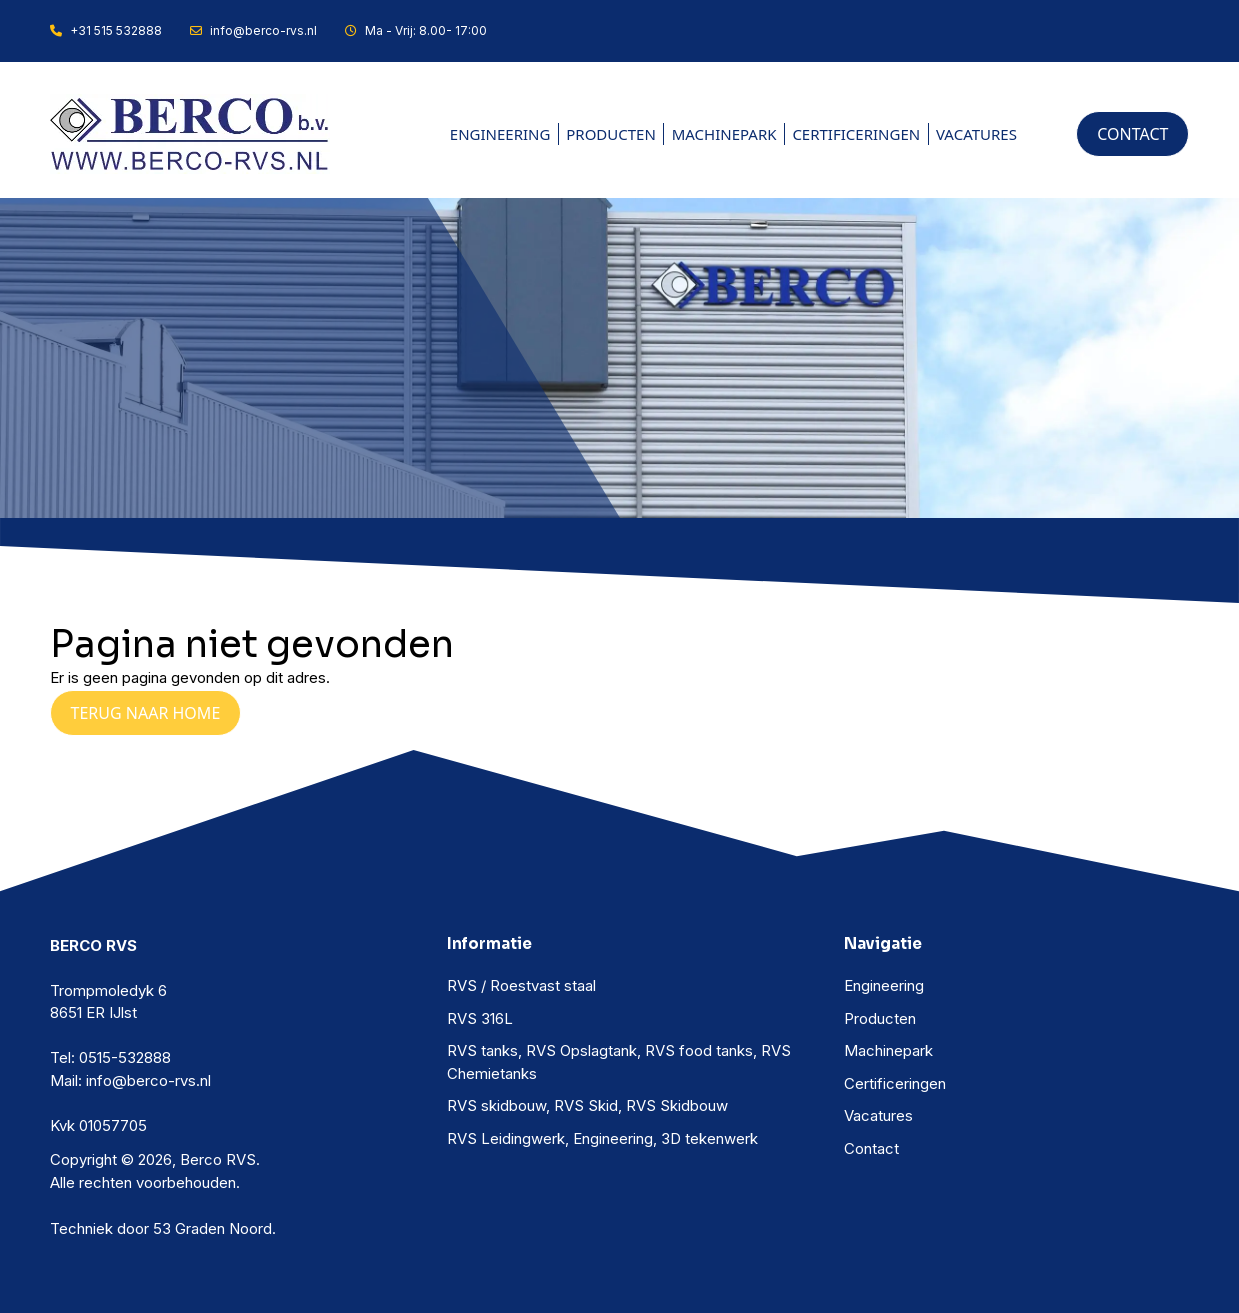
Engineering (500, 134)
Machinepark (724, 134)
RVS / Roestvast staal (521, 985)
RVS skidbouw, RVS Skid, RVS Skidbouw (587, 1105)
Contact (871, 1148)
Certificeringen (856, 134)
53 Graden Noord (212, 1228)
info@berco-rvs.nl (253, 30)
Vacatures (976, 134)
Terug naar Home (146, 713)
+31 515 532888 (106, 30)
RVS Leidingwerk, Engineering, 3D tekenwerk (602, 1138)
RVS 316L (480, 1018)
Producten (611, 134)
